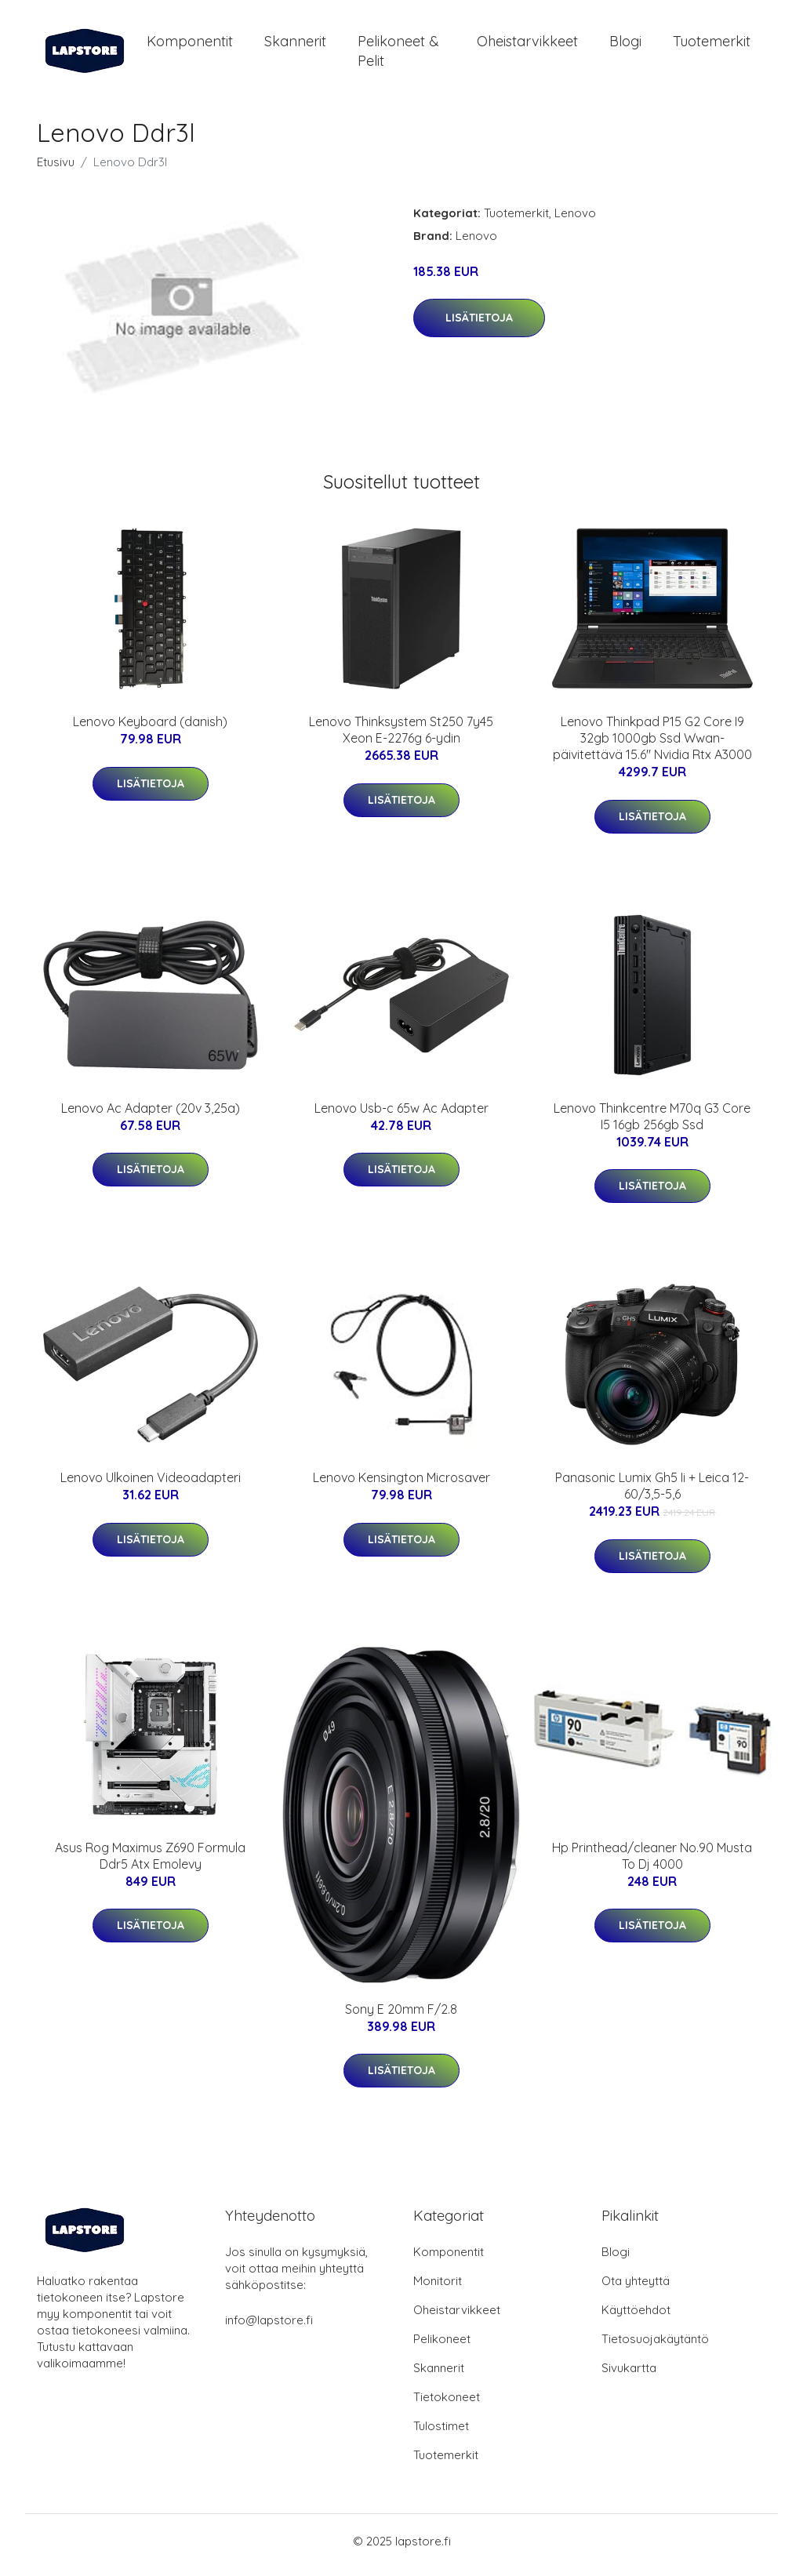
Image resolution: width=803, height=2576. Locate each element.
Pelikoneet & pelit (398, 55)
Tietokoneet (446, 2404)
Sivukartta (628, 2375)
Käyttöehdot (635, 2317)
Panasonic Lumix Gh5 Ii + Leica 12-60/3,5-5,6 (652, 1494)
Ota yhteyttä (635, 2288)
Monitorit (437, 2288)
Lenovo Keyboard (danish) (150, 730)
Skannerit (295, 45)
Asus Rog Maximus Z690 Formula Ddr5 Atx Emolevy (150, 1864)
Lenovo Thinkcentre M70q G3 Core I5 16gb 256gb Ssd (652, 1124)
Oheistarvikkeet (527, 45)
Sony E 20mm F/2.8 (401, 2017)
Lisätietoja (479, 326)
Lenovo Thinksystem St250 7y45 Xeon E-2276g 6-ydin (401, 738)
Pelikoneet (442, 2346)
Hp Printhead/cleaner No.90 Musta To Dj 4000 (652, 1864)
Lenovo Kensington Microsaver (401, 1486)
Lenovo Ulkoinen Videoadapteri (150, 1486)
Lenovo (575, 220)
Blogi (625, 45)
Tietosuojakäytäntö (655, 2346)
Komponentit (190, 45)
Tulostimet (441, 2433)
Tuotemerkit (711, 45)
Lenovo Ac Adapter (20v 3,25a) (150, 1116)
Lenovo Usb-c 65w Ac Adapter (401, 1116)
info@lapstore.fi (269, 2327)
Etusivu (55, 169)
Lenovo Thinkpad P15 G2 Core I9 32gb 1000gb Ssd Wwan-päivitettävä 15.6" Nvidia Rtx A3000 (652, 746)
